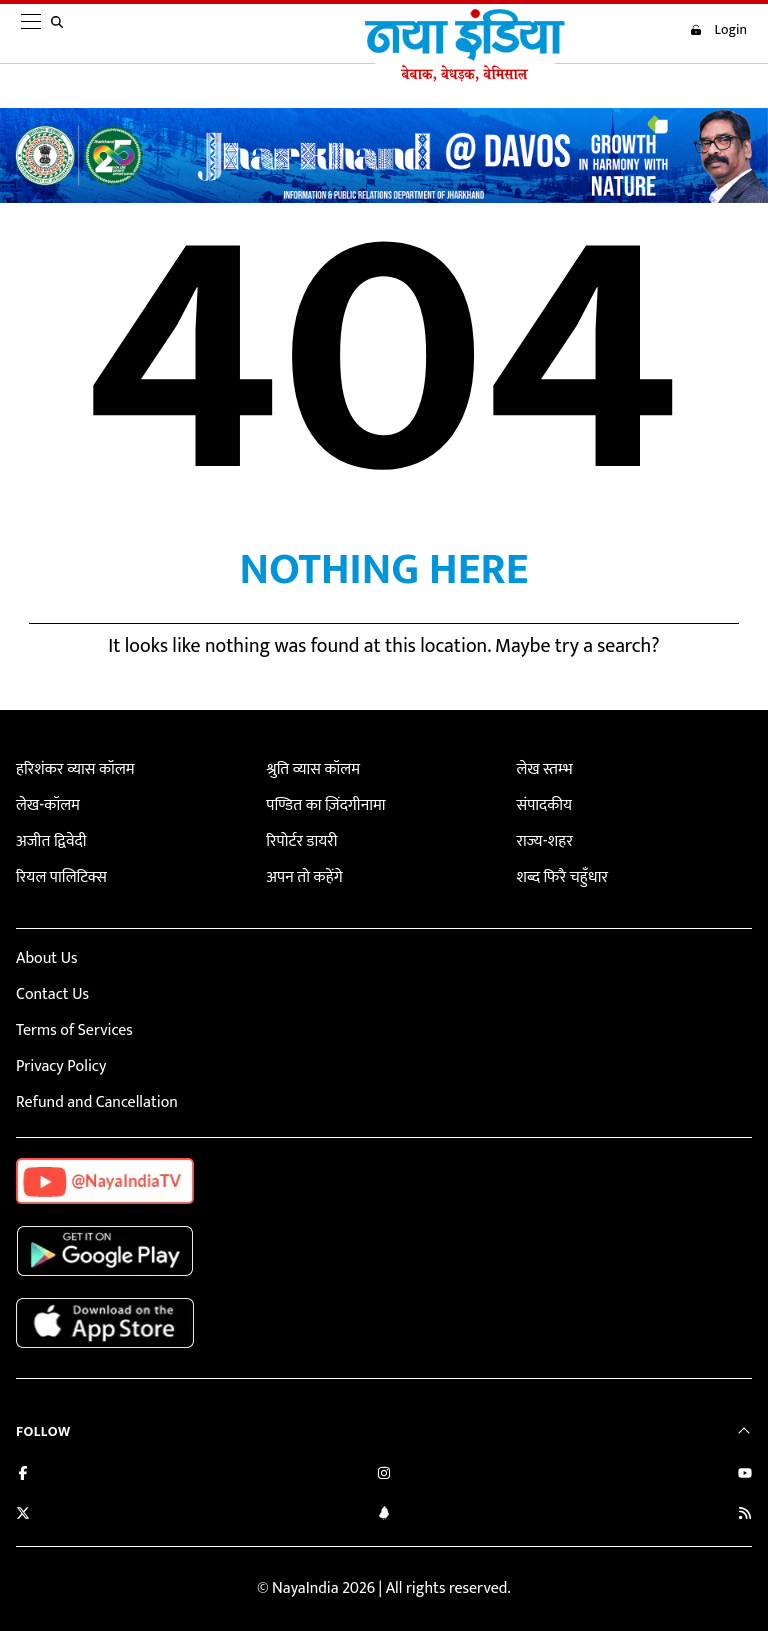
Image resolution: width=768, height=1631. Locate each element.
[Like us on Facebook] (23, 1475)
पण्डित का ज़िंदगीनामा (325, 805)
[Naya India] (465, 77)
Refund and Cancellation (97, 1102)
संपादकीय (544, 805)
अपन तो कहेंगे (304, 877)
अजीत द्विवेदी (51, 841)
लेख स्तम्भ (544, 769)
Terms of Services (74, 1030)
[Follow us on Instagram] (384, 1475)
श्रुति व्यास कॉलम (313, 769)
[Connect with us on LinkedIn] (384, 1515)
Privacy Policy (61, 1066)
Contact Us (52, 994)
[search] (61, 34)
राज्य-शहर (544, 841)
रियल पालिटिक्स (61, 877)
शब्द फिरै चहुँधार (562, 877)
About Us (46, 958)
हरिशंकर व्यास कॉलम (75, 769)
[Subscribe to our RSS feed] (745, 1515)
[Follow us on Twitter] (23, 1515)
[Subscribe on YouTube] (745, 1475)
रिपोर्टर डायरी (301, 841)
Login (718, 30)
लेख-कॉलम (48, 805)
